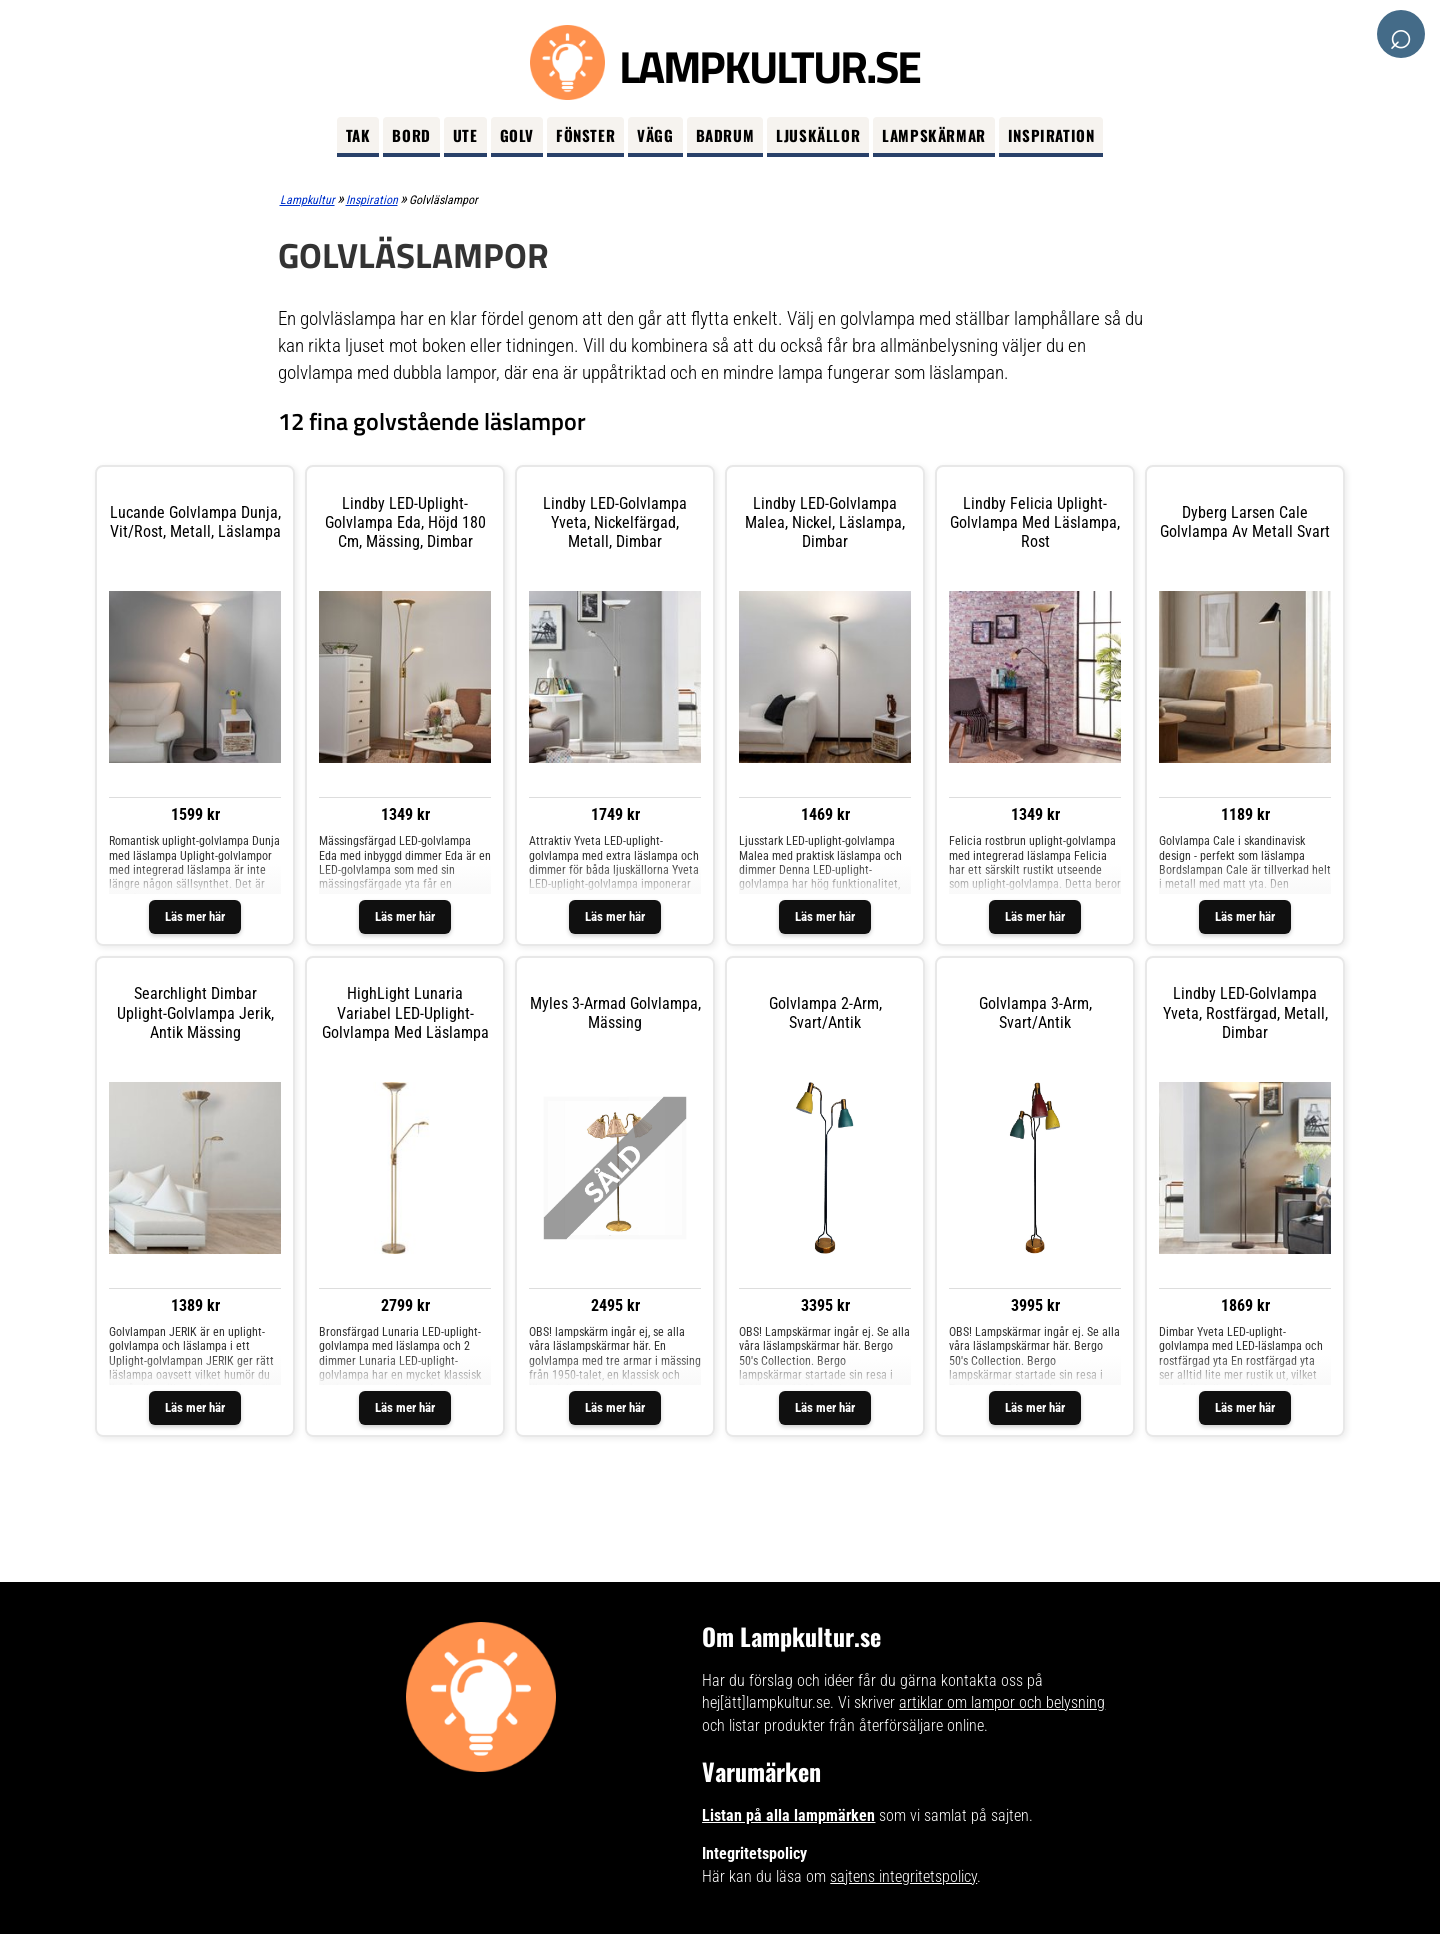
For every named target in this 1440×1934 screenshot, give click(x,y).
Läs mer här (195, 916)
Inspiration (1051, 135)
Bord (411, 135)
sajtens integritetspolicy (903, 1876)
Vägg (655, 135)
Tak (358, 135)
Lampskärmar (934, 135)
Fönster (585, 135)
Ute (465, 135)
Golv (517, 135)
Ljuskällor (818, 135)
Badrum (725, 135)
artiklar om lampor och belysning (1002, 1702)
